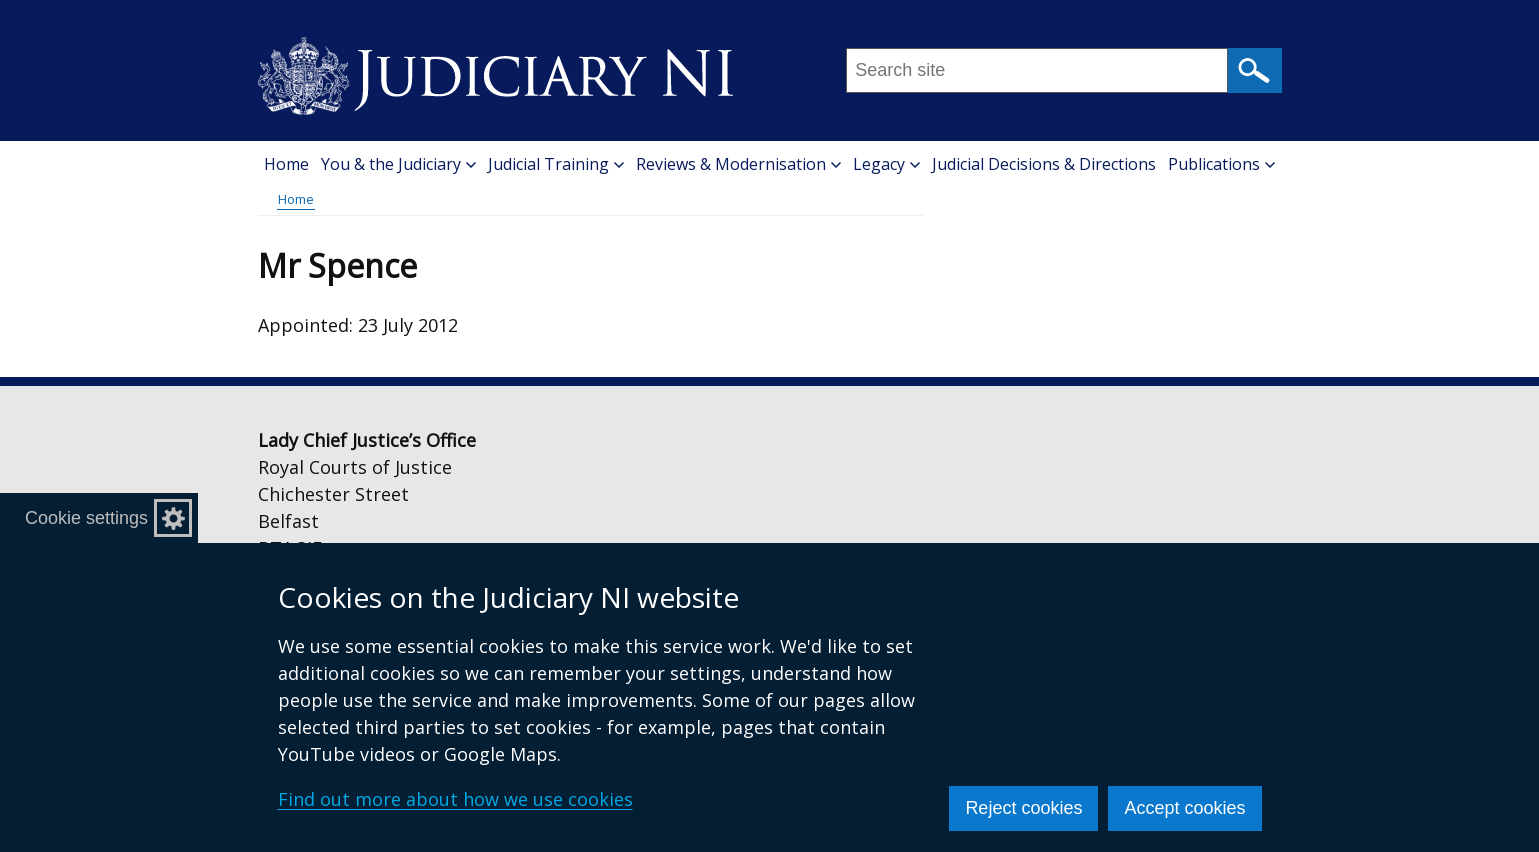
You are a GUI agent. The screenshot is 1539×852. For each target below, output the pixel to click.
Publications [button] (1221, 164)
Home (286, 164)
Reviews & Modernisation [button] (738, 164)
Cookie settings (86, 518)
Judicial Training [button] (556, 164)
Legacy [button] (886, 164)
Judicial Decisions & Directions (1044, 164)
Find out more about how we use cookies (455, 799)
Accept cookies (1184, 808)
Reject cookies (1023, 808)
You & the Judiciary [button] (398, 164)
